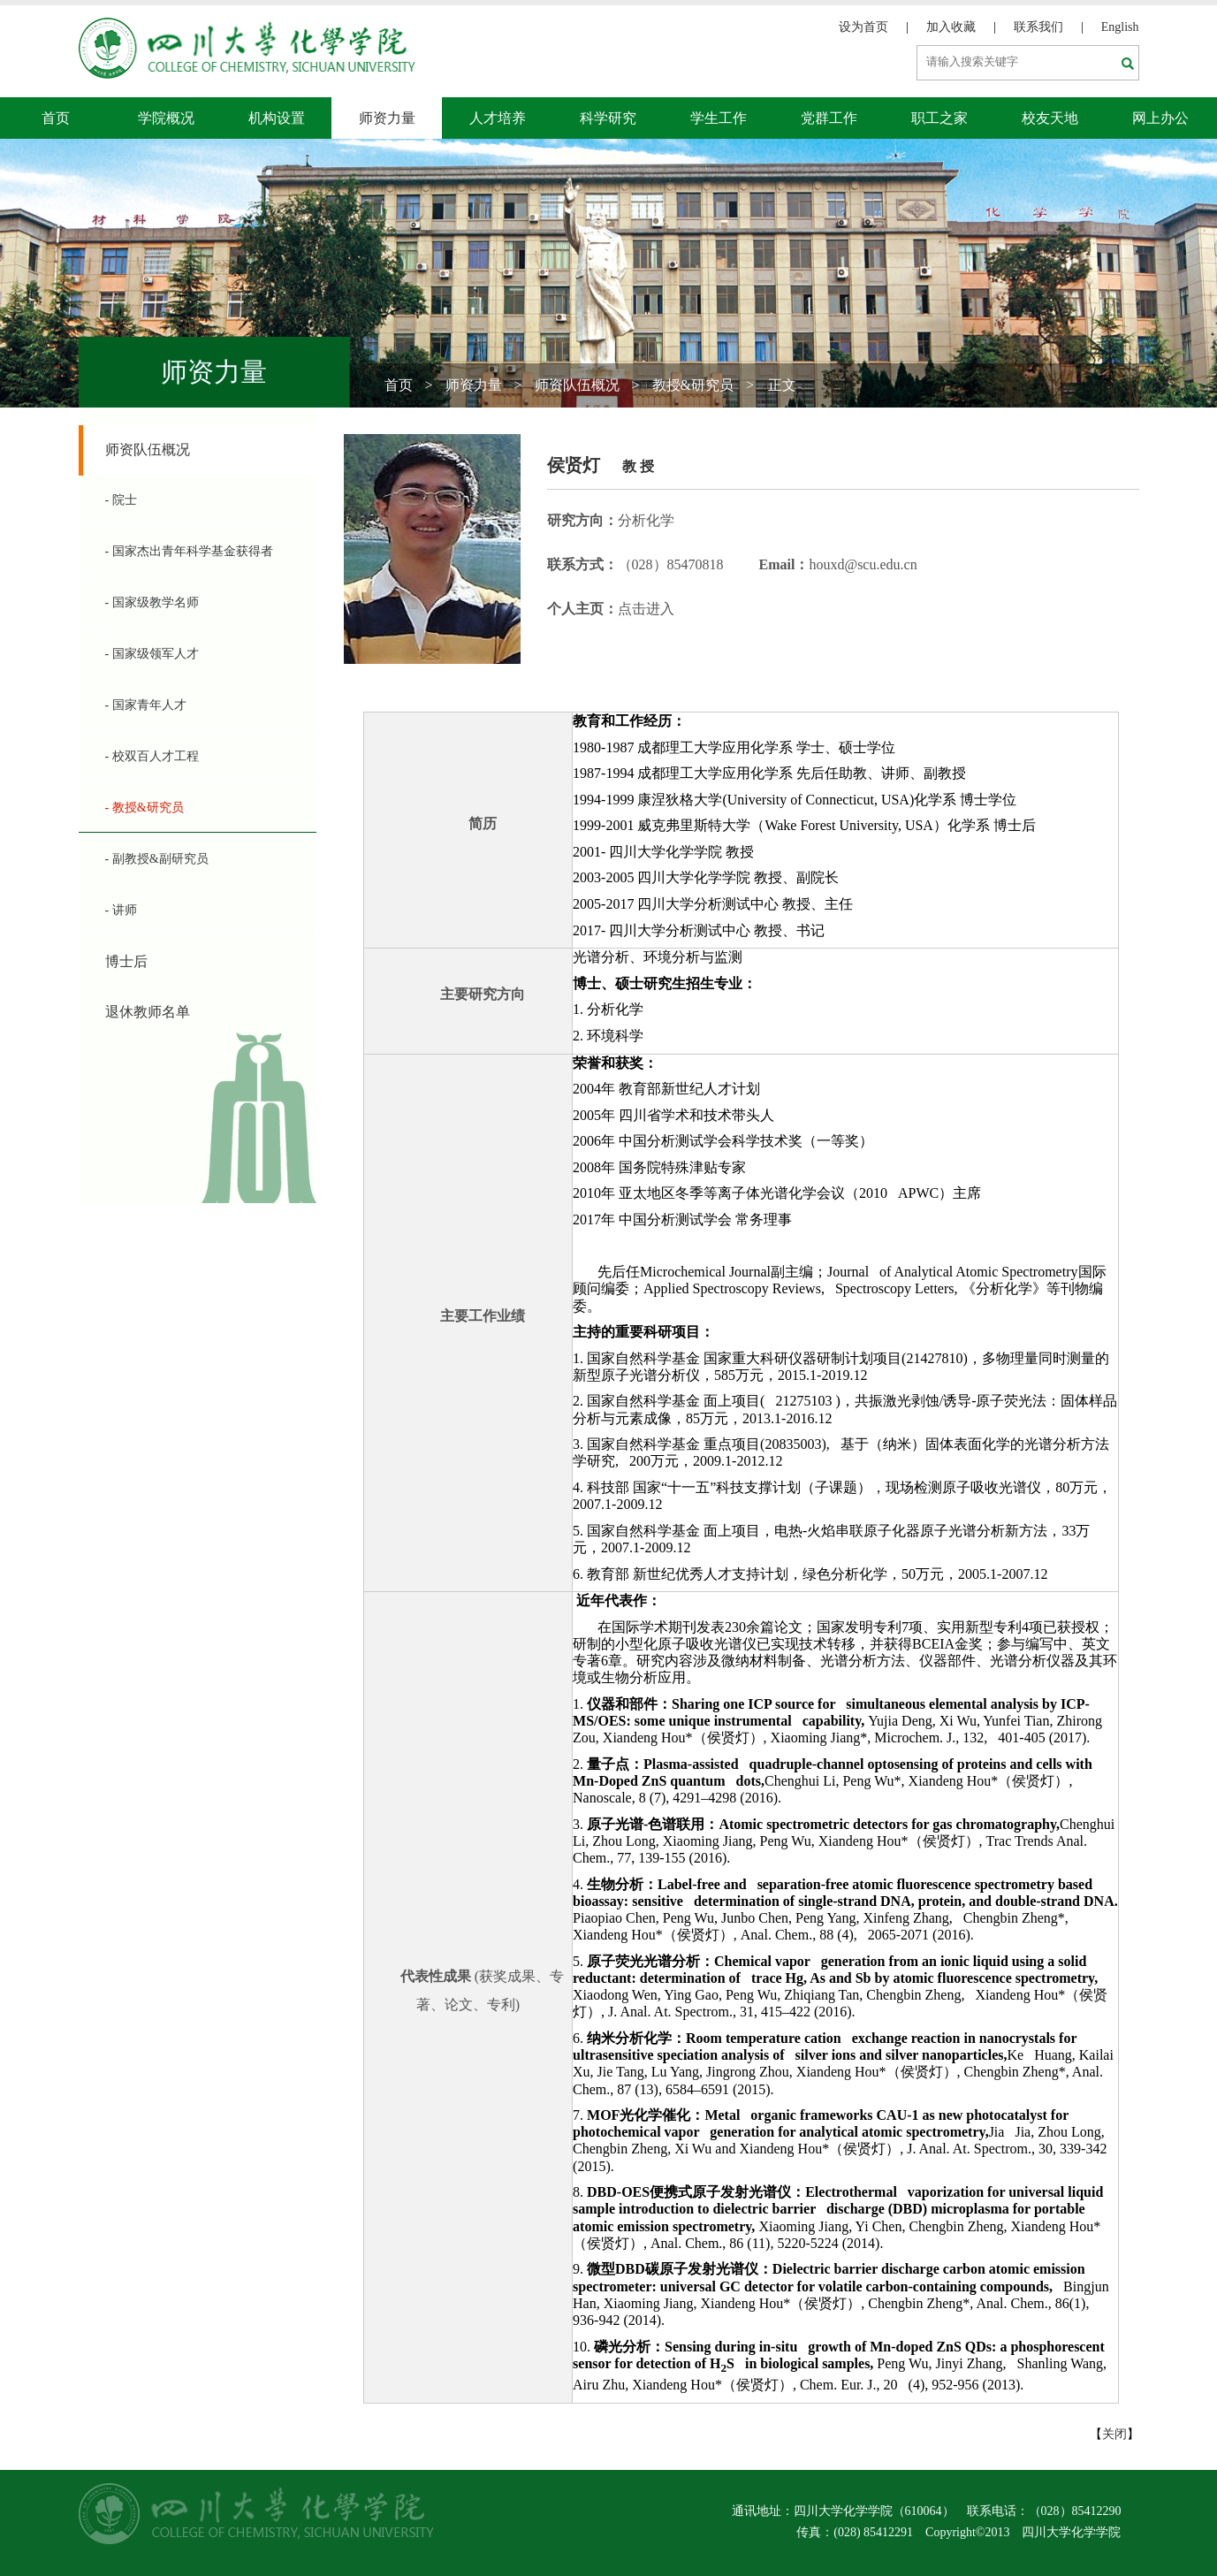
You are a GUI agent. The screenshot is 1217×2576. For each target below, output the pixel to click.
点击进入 (646, 608)
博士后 (126, 961)
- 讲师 (121, 910)
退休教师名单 (147, 1011)
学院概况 (166, 118)
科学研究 (608, 118)
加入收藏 (951, 27)
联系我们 (1038, 27)
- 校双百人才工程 (152, 756)
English (1120, 27)
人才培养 (497, 118)
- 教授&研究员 (144, 807)
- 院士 (121, 500)
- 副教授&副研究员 (157, 858)
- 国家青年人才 (145, 705)
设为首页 (863, 27)
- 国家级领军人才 (152, 653)
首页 (56, 118)
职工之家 (939, 118)
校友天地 (1050, 118)
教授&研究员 (693, 384)
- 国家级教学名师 (152, 602)
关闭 (1114, 2434)
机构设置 (276, 118)
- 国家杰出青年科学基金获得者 (189, 551)
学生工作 (718, 118)
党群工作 (829, 118)
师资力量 (387, 118)
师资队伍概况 (577, 384)
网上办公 (1160, 118)
